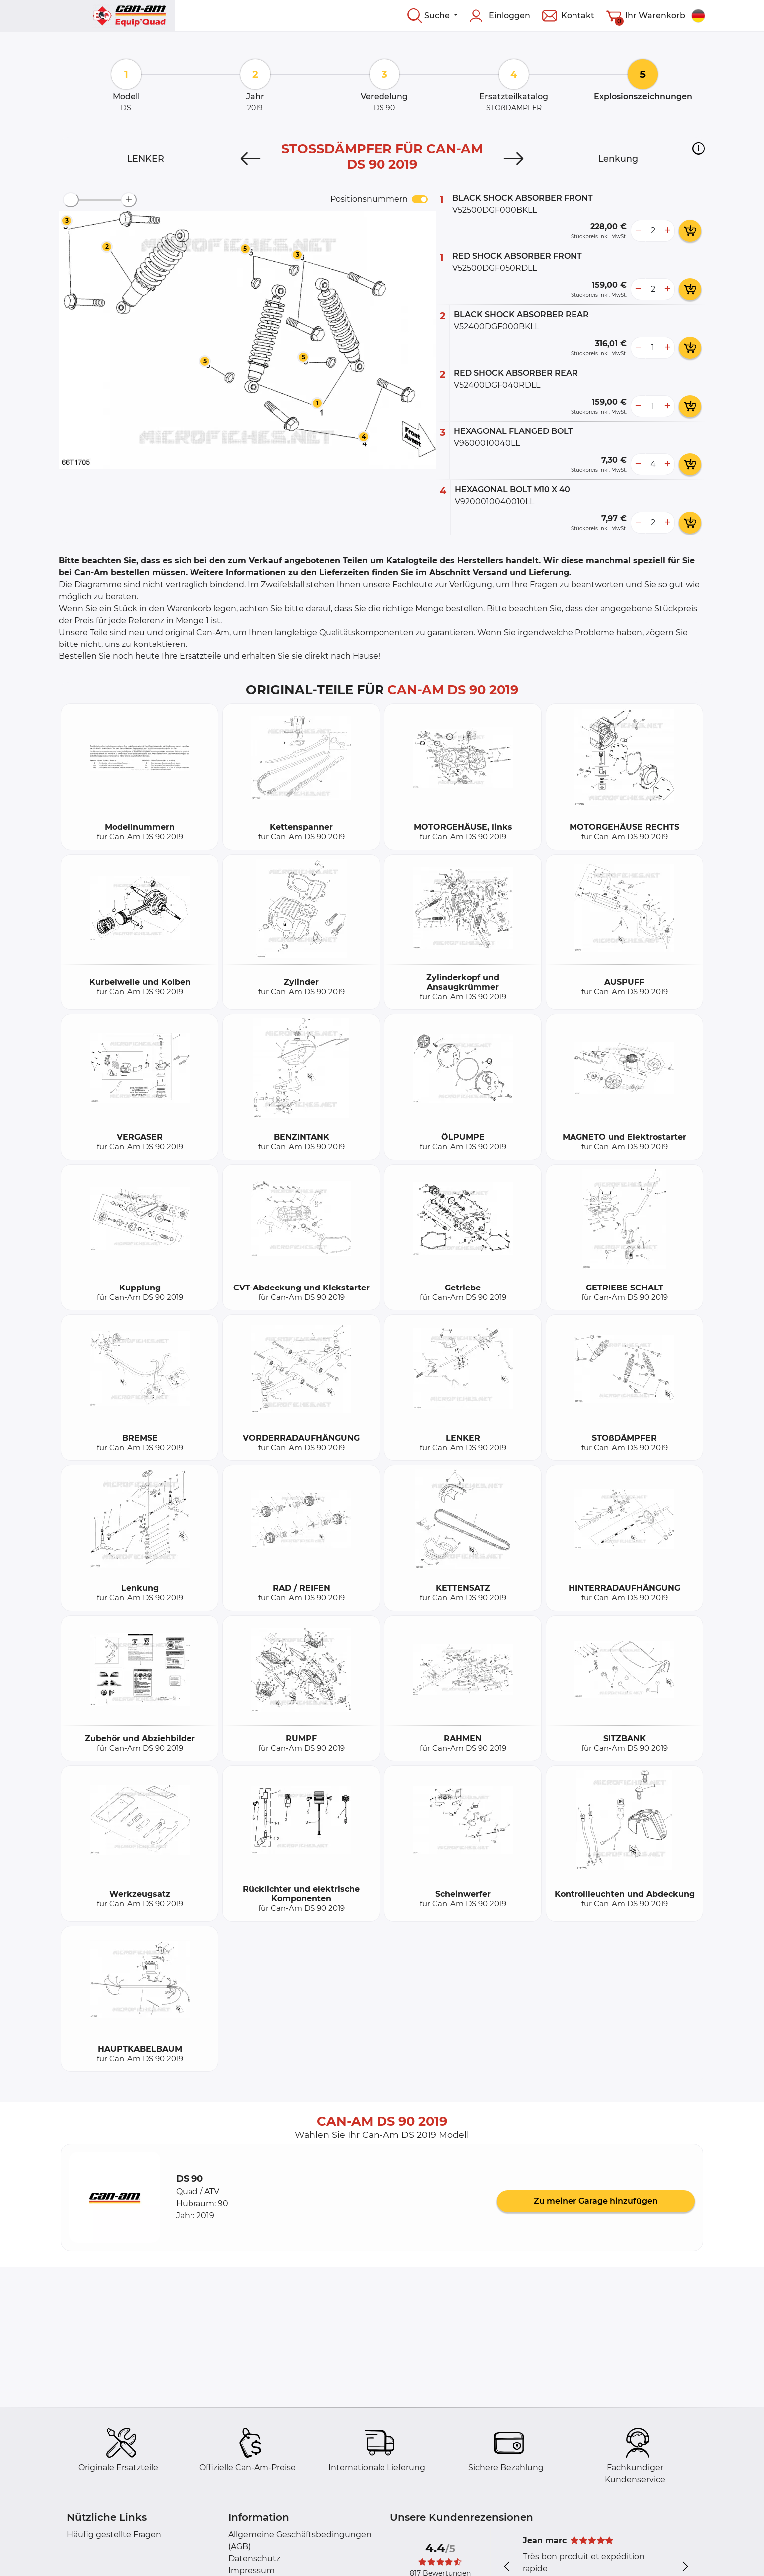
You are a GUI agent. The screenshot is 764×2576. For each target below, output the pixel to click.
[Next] (513, 159)
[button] (698, 148)
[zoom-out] (71, 199)
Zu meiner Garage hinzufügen (596, 2201)
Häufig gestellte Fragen (114, 2534)
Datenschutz (254, 2558)
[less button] (638, 231)
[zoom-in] (129, 199)
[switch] (420, 199)
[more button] (667, 231)
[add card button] (690, 231)
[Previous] (250, 159)
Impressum (251, 2570)
